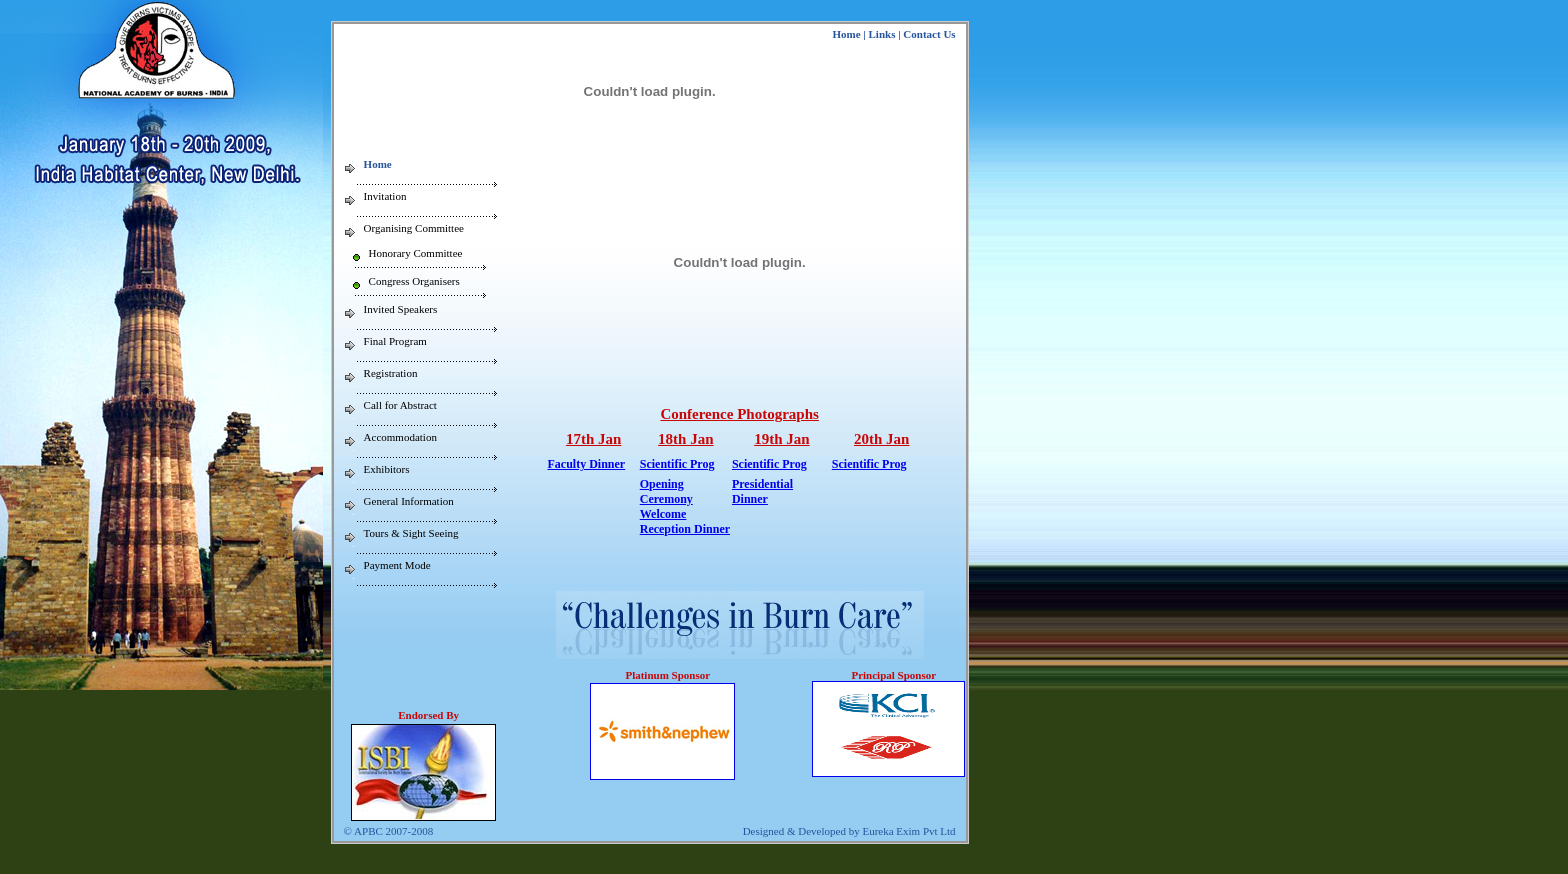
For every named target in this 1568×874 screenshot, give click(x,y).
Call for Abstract (400, 405)
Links (882, 34)
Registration (391, 373)
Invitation (385, 196)
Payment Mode (397, 565)
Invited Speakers (401, 309)
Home (846, 34)
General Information (409, 501)
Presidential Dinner (762, 491)
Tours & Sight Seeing (411, 533)
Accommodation (400, 437)
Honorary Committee (416, 253)
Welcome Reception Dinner (685, 521)
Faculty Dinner (587, 464)
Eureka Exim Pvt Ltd (908, 831)
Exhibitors (387, 469)
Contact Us (929, 34)
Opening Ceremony (666, 491)
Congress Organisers (414, 281)
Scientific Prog (677, 464)
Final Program (395, 341)
